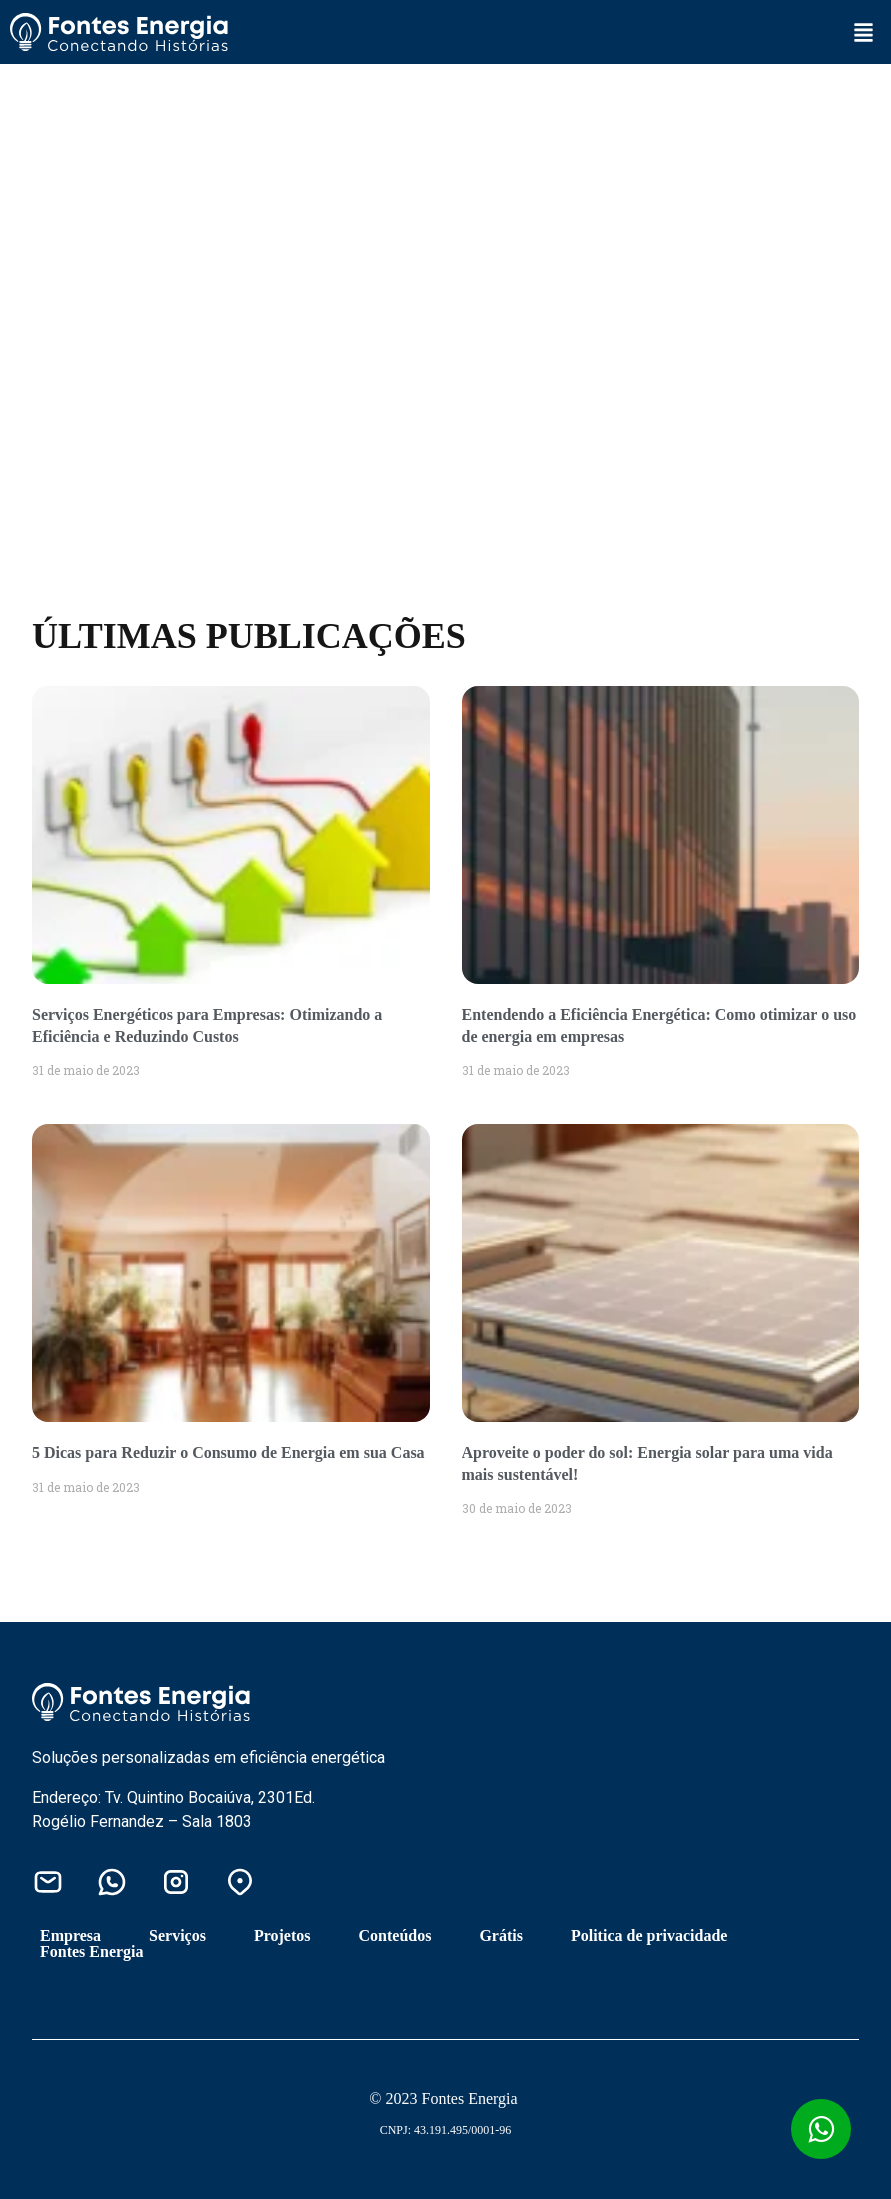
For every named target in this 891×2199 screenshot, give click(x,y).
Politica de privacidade (649, 1936)
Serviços (177, 1936)
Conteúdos (395, 1936)
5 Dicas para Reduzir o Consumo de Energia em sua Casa (228, 1452)
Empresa (70, 1936)
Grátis (501, 1936)
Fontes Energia (92, 1952)
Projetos (282, 1936)
